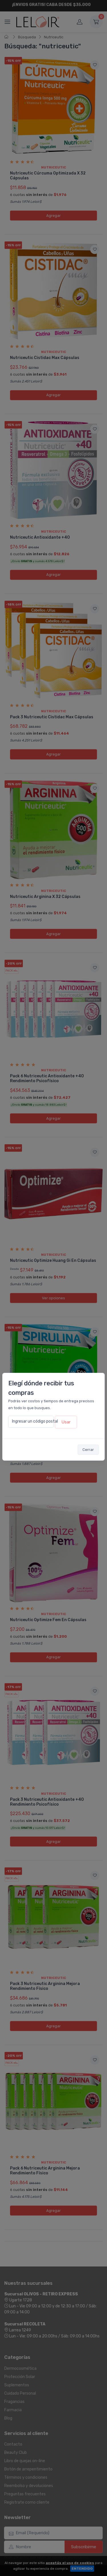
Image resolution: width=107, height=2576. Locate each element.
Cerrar (88, 1449)
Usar (65, 1422)
